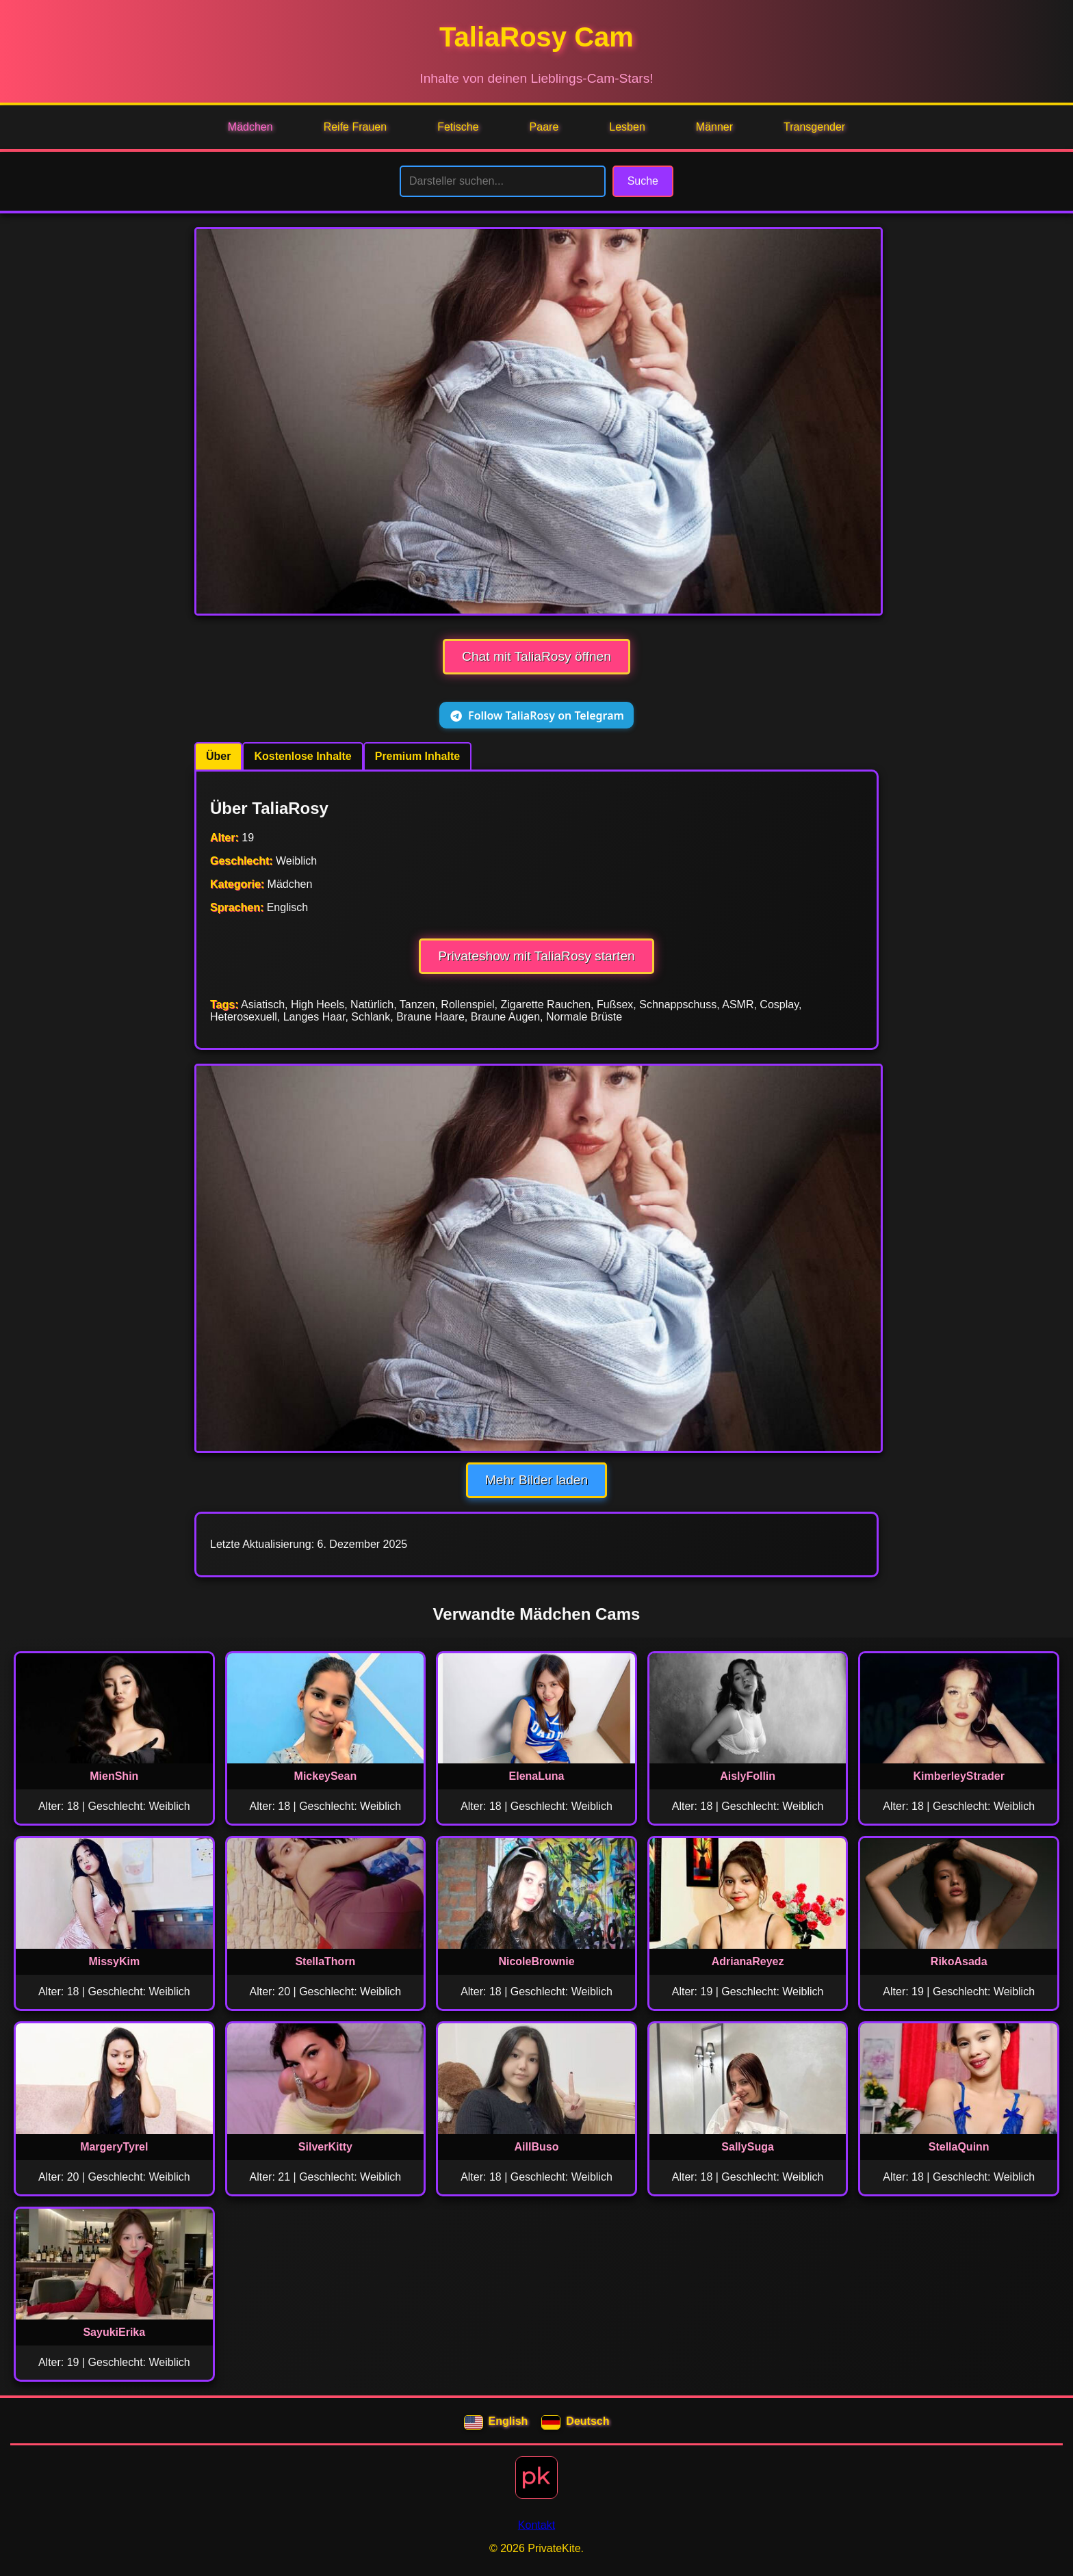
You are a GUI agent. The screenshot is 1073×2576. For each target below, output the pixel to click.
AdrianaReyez (748, 1961)
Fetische (457, 127)
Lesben (627, 127)
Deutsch (575, 2422)
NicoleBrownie (536, 1961)
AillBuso (537, 2147)
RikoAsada (959, 1961)
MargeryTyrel (114, 2147)
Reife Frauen (355, 127)
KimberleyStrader (959, 1776)
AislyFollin (747, 1776)
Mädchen (250, 127)
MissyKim (114, 1961)
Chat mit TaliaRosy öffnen (536, 656)
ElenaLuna (537, 1776)
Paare (544, 127)
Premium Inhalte (417, 756)
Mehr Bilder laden (536, 1480)
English (496, 2422)
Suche (643, 181)
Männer (714, 127)
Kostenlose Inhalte (302, 756)
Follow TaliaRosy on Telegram (536, 715)
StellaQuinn (959, 2147)
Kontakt (536, 2525)
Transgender (814, 127)
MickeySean (325, 1776)
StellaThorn (325, 1961)
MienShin (114, 1776)
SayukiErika (114, 2332)
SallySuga (747, 2147)
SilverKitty (325, 2147)
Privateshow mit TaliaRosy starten (536, 956)
